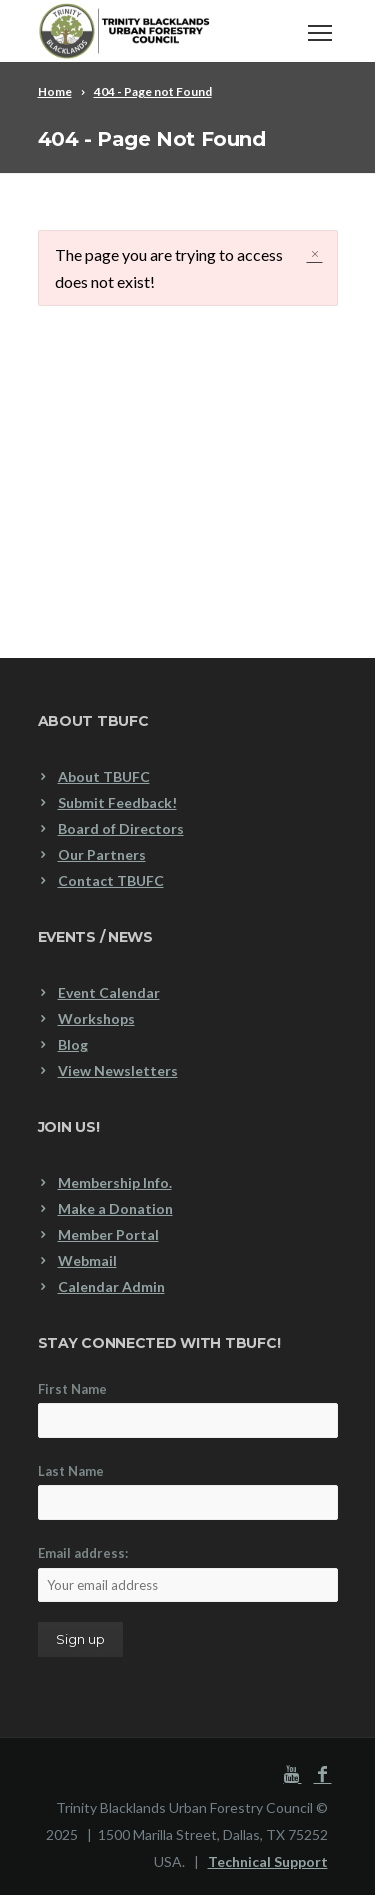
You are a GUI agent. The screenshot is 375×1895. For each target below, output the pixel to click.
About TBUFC (104, 776)
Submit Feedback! (117, 802)
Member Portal (108, 1234)
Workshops (96, 1018)
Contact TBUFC (111, 880)
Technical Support (268, 1861)
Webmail (87, 1260)
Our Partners (102, 854)
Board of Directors (121, 828)
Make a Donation (115, 1208)
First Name (72, 1389)
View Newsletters (118, 1070)
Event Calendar (109, 992)
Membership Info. (115, 1182)
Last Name (71, 1471)
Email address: (188, 1573)
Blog (73, 1044)
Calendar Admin (111, 1286)
